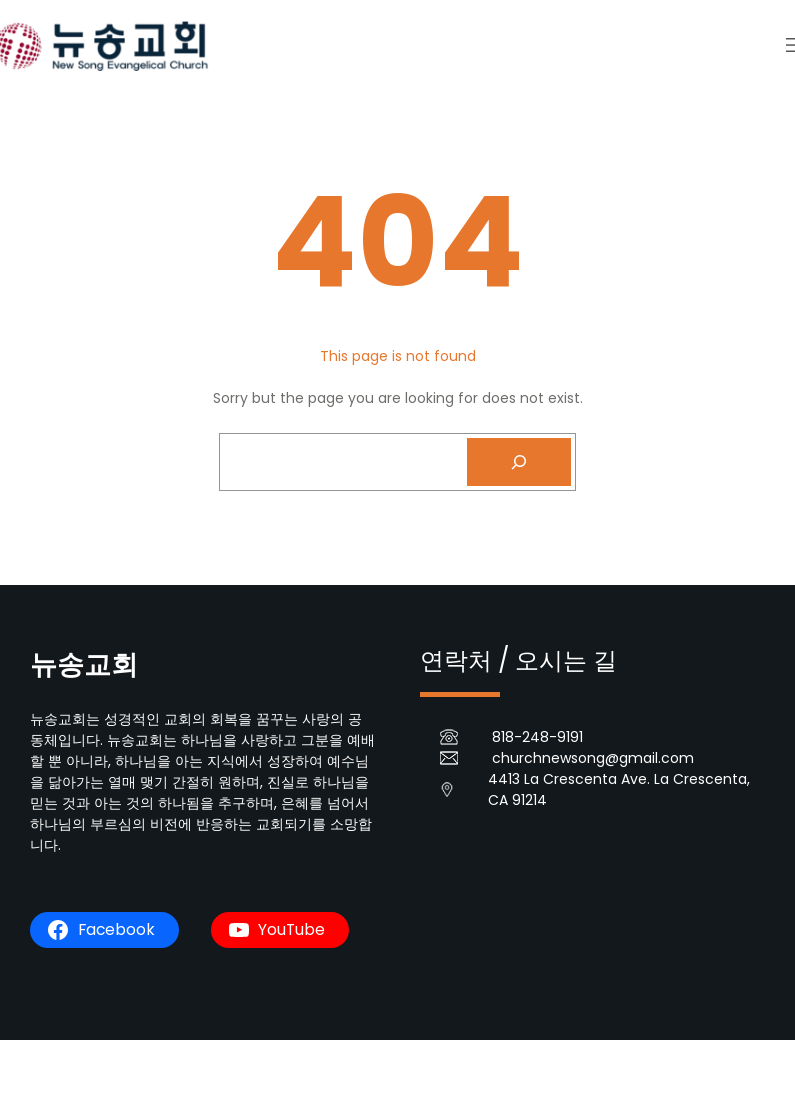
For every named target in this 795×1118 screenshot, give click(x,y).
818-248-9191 (537, 737)
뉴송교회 (84, 664)
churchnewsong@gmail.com (593, 758)
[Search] (519, 462)
